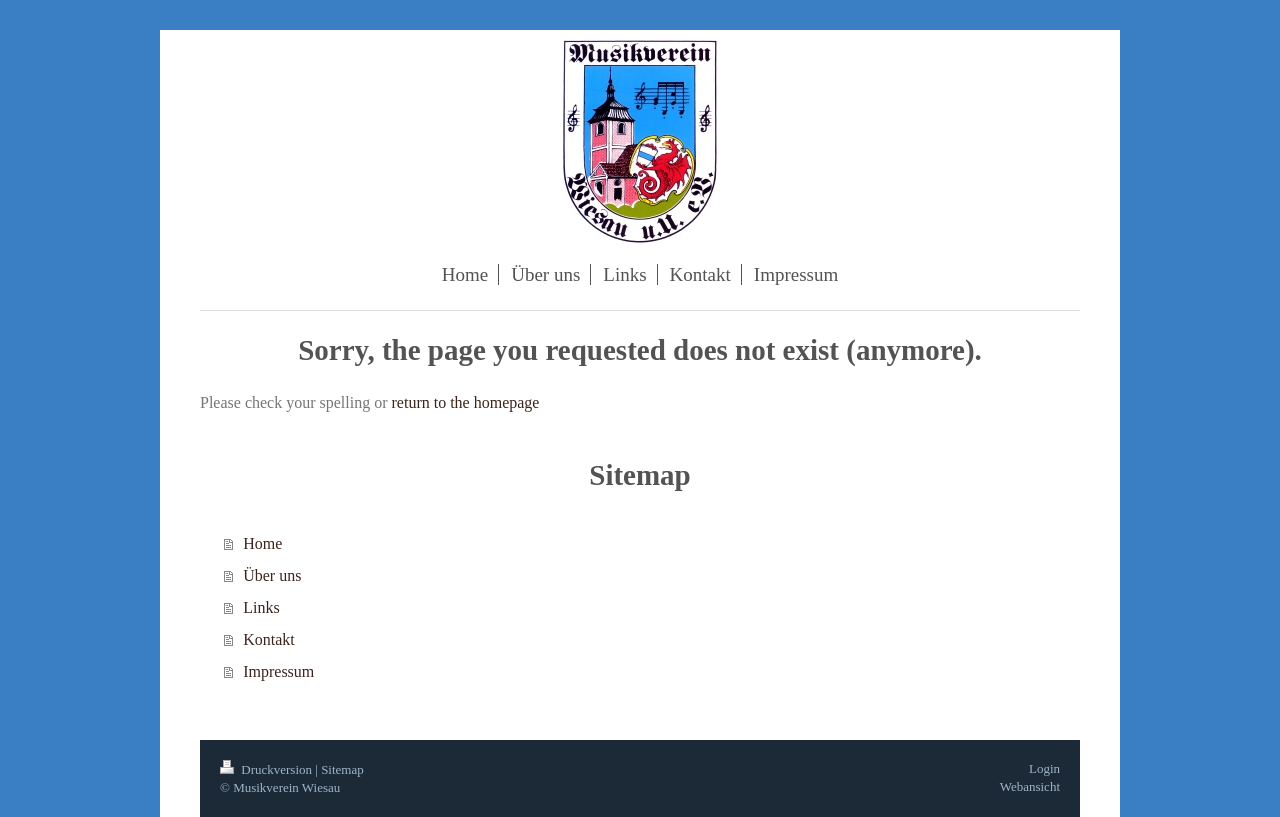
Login (1044, 768)
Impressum (278, 671)
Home (262, 543)
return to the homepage (466, 402)
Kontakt (269, 639)
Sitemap (342, 769)
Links (261, 607)
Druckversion (267, 769)
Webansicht (1030, 786)
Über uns (272, 575)
